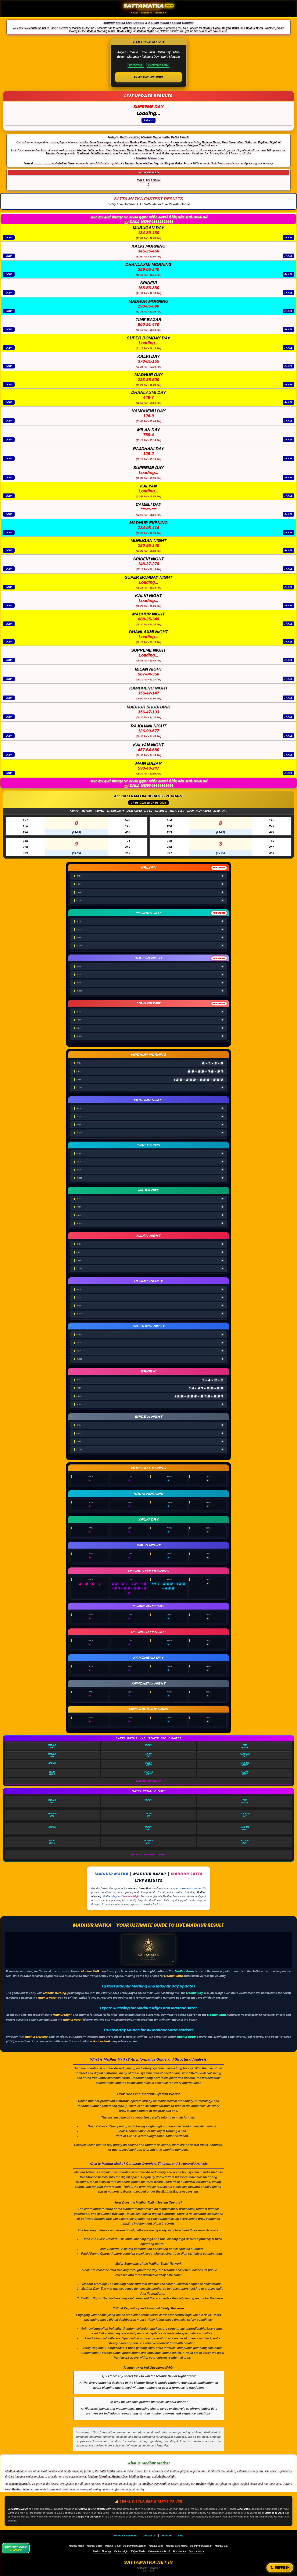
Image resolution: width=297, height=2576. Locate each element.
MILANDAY (148, 1755)
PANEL (288, 237)
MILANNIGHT (52, 1773)
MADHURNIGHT (245, 1764)
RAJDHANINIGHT (148, 1773)
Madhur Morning (102, 2551)
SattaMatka (148, 5)
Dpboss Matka (196, 2551)
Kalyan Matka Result (159, 2551)
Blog (180, 2535)
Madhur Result (112, 2546)
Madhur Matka (42, 163)
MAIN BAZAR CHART (148, 1781)
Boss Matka (179, 2551)
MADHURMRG (52, 1746)
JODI (9, 237)
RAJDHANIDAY (245, 1755)
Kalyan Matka (138, 2551)
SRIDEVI (148, 1745)
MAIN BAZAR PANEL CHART (148, 1854)
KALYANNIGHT (245, 1773)
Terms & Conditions (125, 2535)
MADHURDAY (52, 1755)
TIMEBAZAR (244, 1746)
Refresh (149, 120)
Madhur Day (221, 2546)
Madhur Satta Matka (177, 2546)
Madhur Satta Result (201, 2546)
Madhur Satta (156, 2546)
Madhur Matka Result (134, 2546)
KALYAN (52, 1763)
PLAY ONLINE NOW (148, 77)
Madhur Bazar (94, 2546)
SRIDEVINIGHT (148, 1764)
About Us (166, 2535)
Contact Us (149, 2535)
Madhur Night (121, 2551)
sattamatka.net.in (190, 1888)
